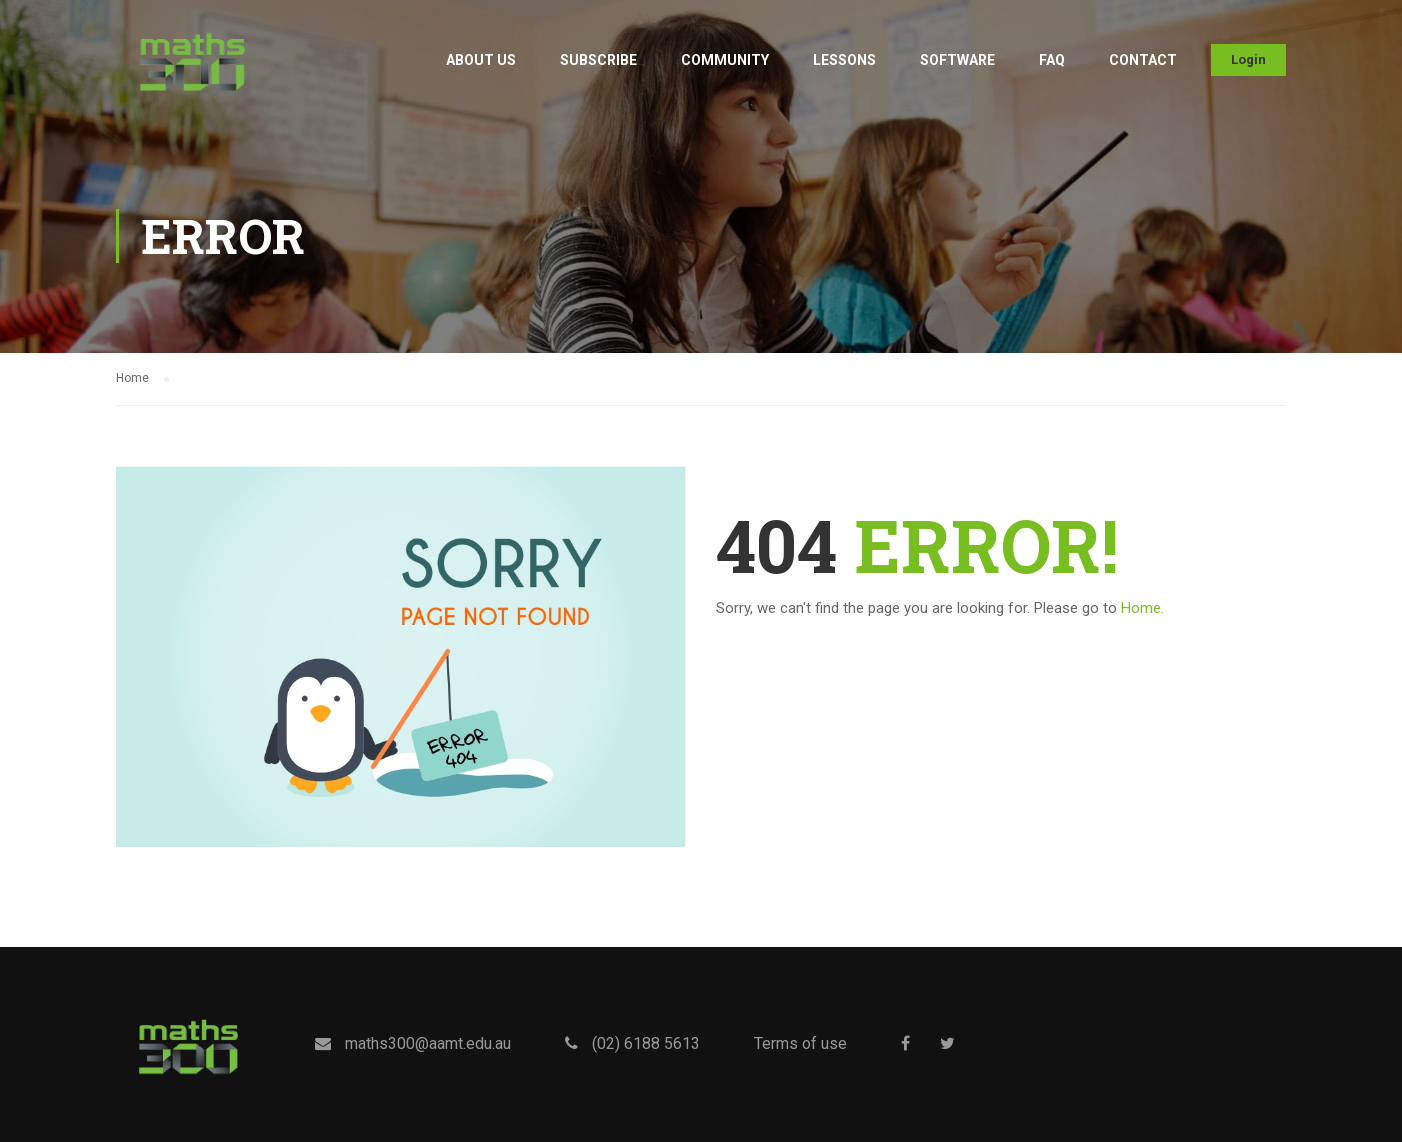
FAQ (1052, 60)
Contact (1143, 60)
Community (725, 60)
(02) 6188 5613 (646, 1043)
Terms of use (800, 1043)
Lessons (844, 60)
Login (1248, 59)
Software (957, 60)
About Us (481, 60)
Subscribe (598, 60)
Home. (1142, 608)
